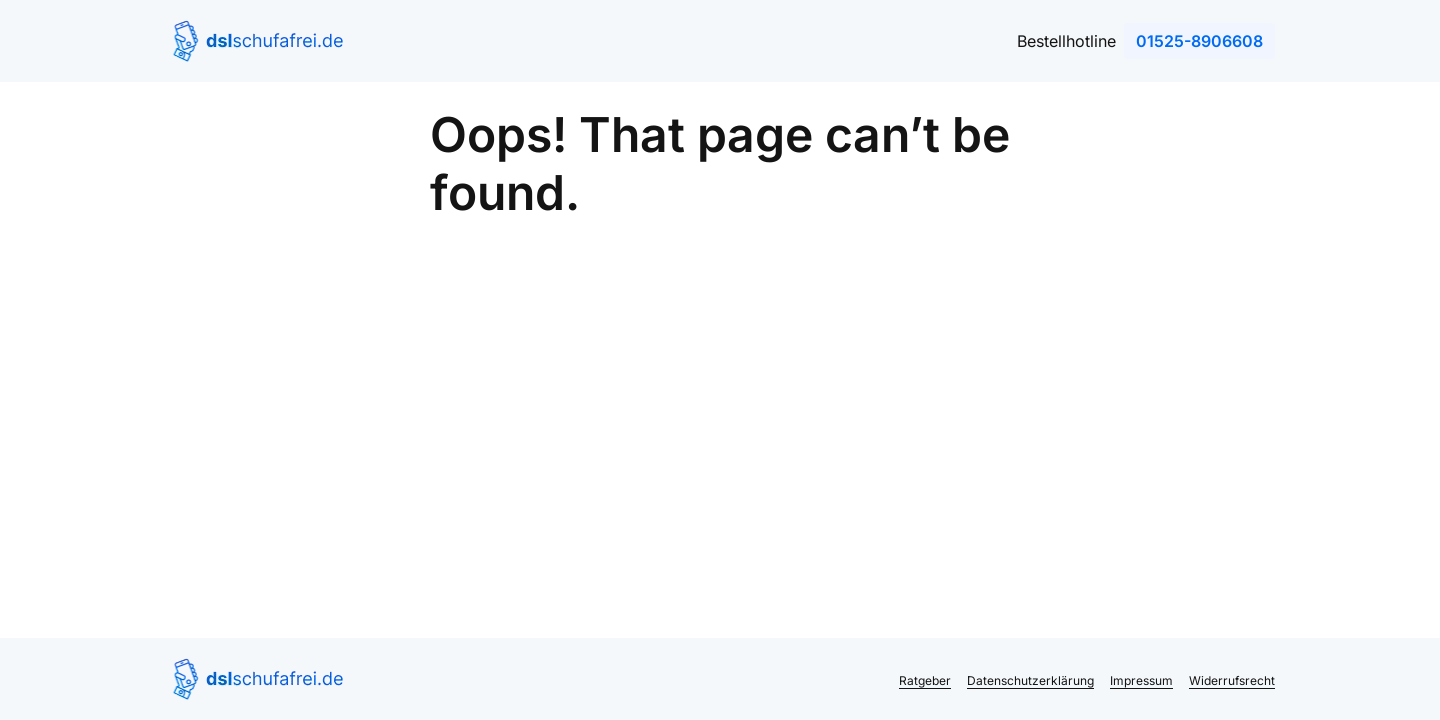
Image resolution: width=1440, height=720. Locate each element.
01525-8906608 (1199, 41)
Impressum (1141, 680)
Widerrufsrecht (1232, 680)
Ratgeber (925, 680)
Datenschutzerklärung (1030, 680)
